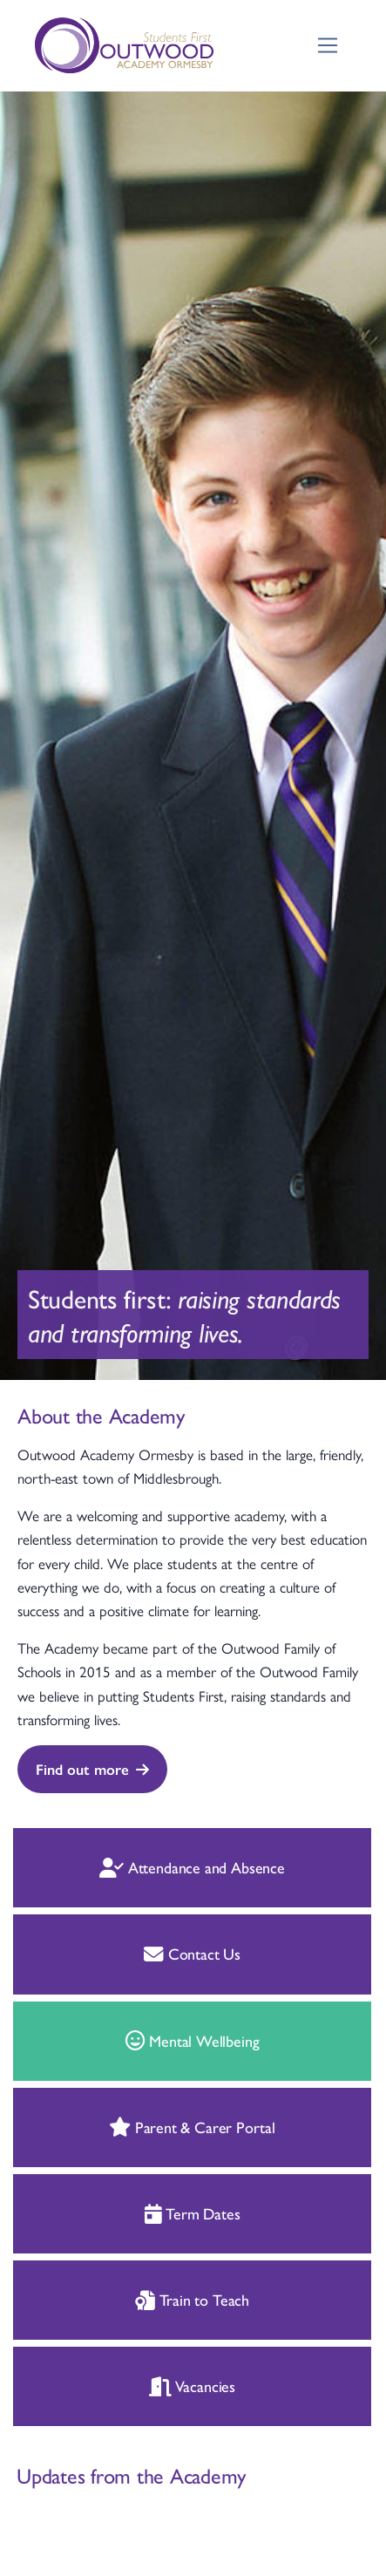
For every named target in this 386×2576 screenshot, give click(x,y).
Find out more (92, 1768)
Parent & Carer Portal (108, 2127)
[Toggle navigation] (328, 46)
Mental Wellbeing (108, 2040)
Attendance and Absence (108, 1867)
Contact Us (108, 1953)
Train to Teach (108, 2299)
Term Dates (108, 2213)
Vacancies (108, 2385)
